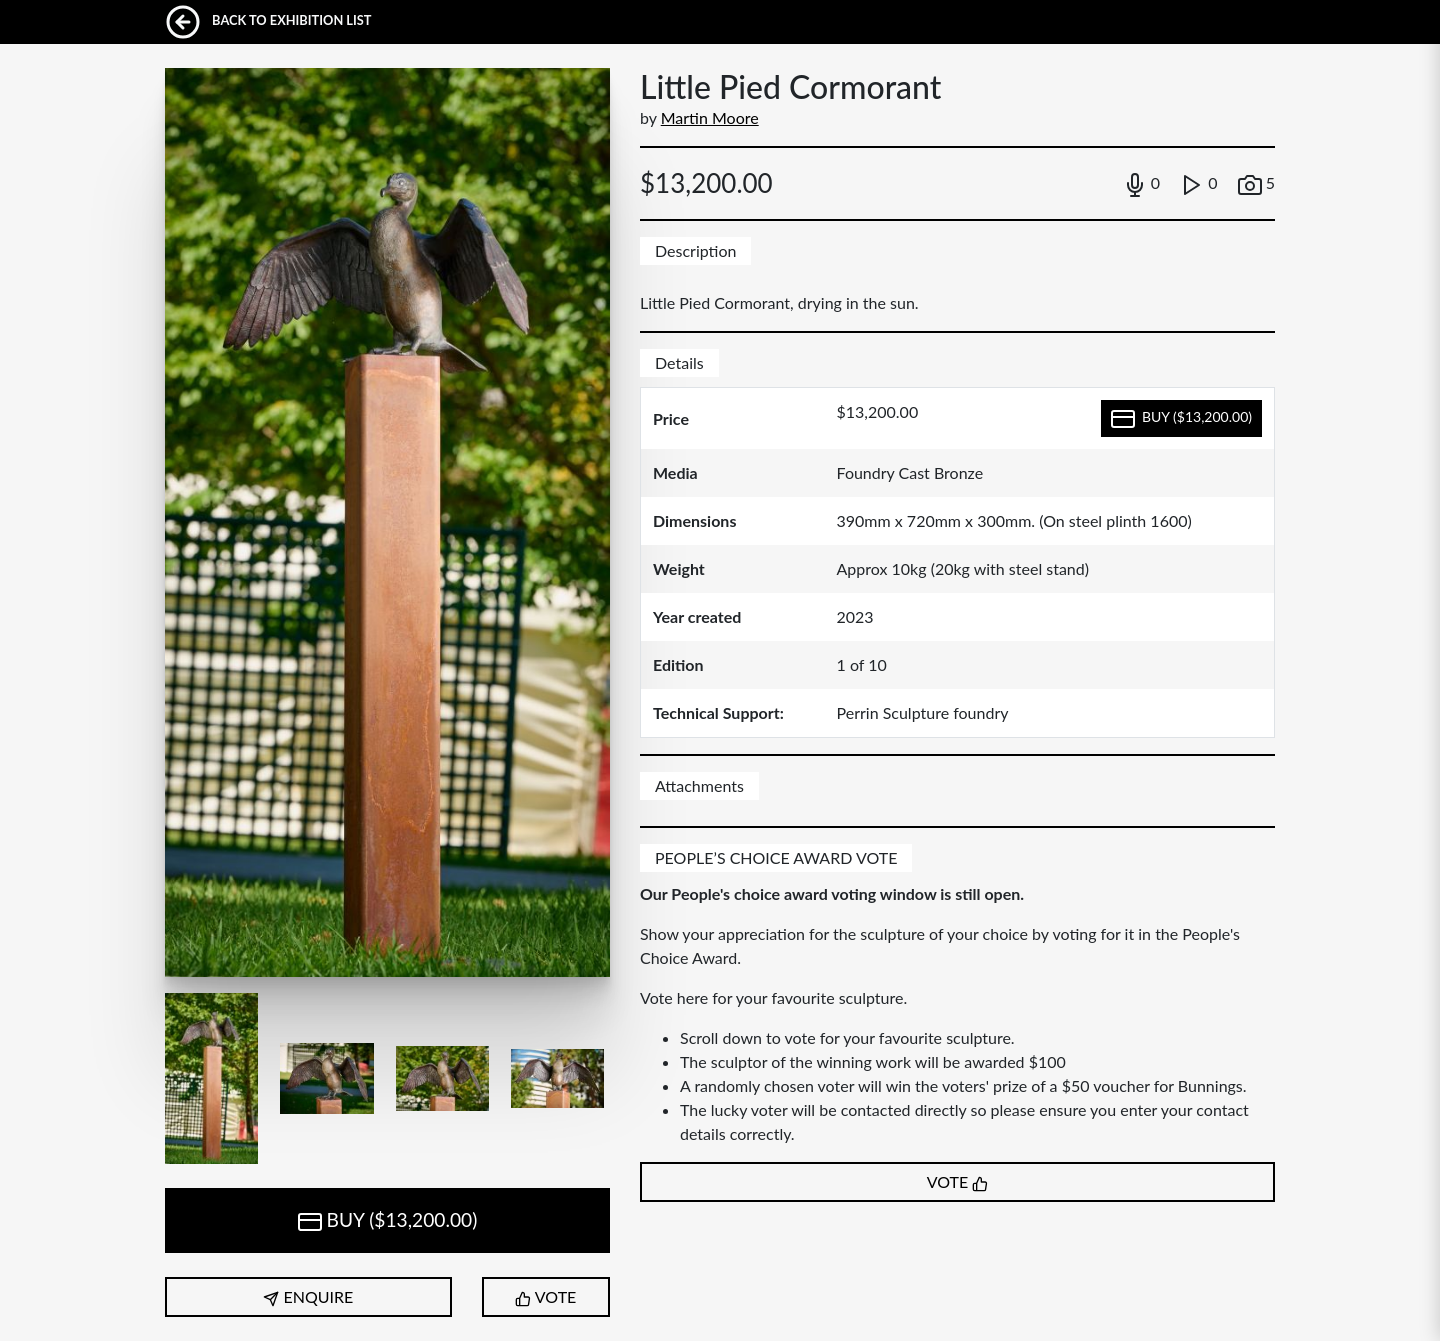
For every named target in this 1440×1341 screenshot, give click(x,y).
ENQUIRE (308, 1297)
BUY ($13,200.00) (388, 1221)
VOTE (545, 1297)
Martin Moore (710, 117)
